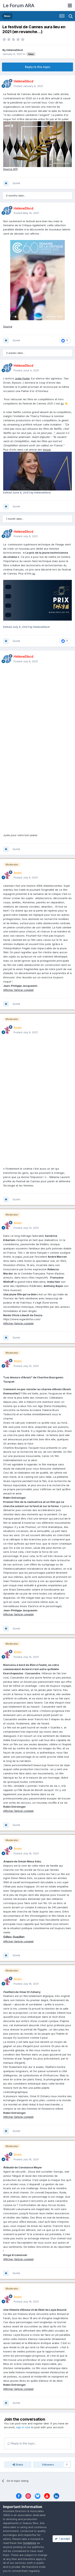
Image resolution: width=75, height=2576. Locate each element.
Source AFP (10, 169)
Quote (16, 183)
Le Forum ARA (18, 5)
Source (7, 326)
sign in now (23, 2427)
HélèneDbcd (14, 50)
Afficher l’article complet (18, 990)
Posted (28, 86)
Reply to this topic (37, 67)
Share (18, 2465)
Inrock (47, 449)
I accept (62, 2538)
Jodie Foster (22, 378)
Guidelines (29, 2543)
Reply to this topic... (22, 2443)
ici (62, 403)
